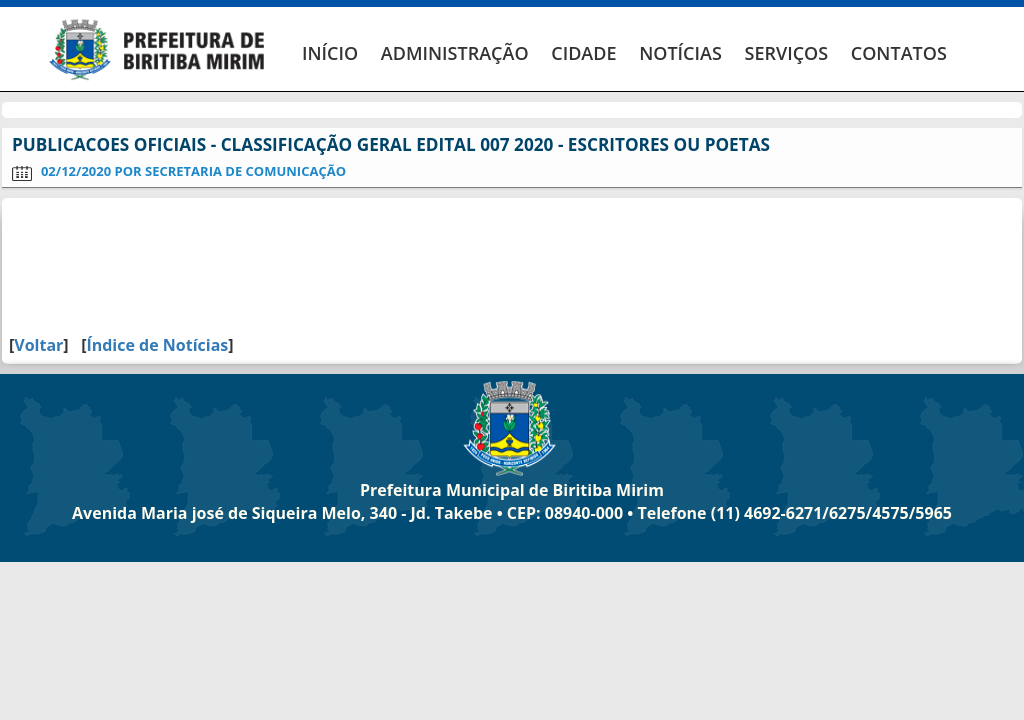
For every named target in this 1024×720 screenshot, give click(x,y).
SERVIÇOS (786, 53)
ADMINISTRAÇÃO (455, 53)
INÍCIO (330, 53)
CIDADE (583, 53)
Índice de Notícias (157, 345)
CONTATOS (899, 53)
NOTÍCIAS (680, 53)
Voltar (38, 345)
